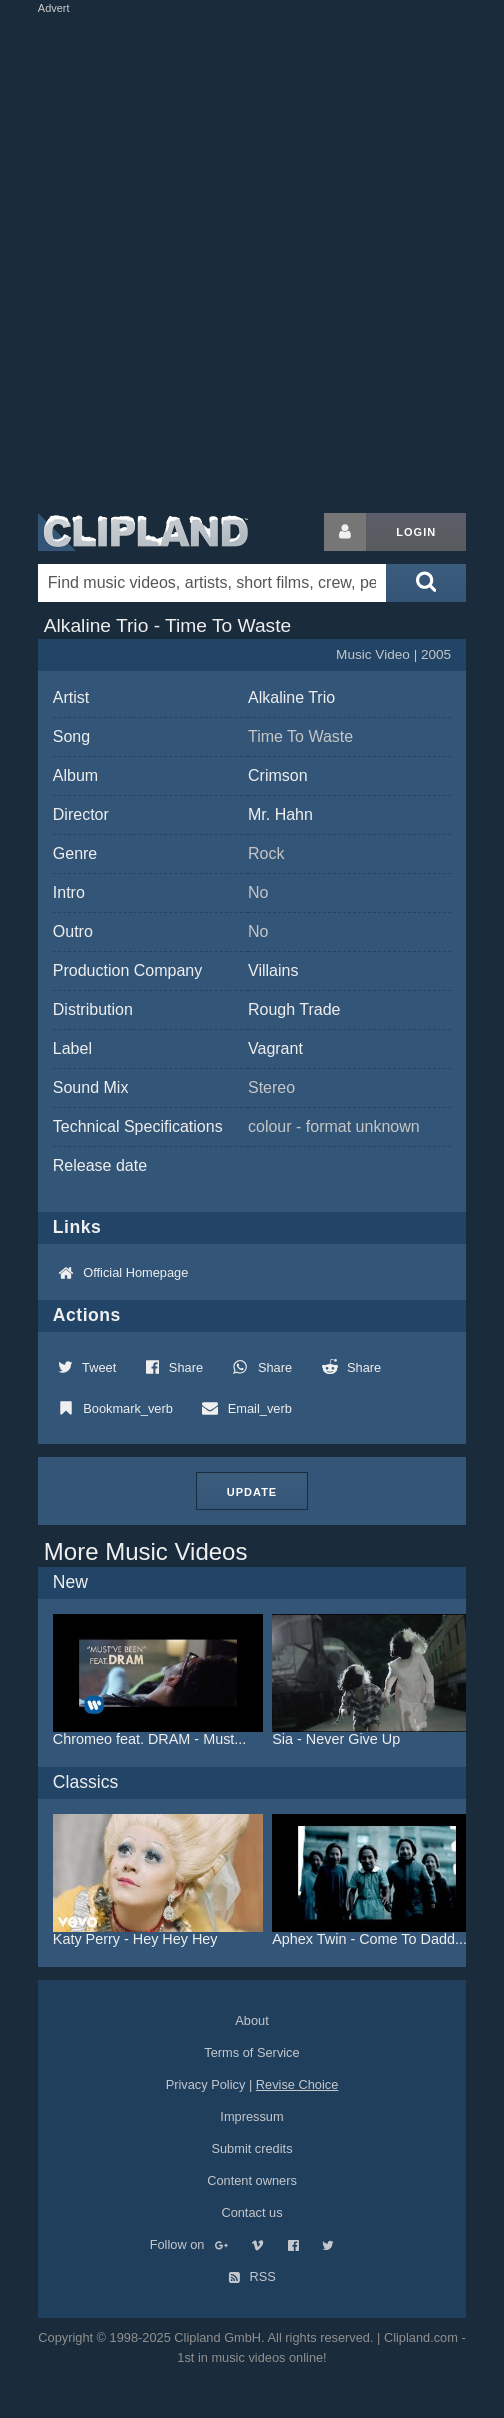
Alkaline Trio (291, 697)
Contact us (251, 2212)
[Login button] (345, 532)
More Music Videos (146, 1551)
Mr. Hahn (280, 814)
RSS (252, 2276)
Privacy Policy (206, 2084)
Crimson (278, 775)
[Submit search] (426, 583)
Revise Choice (297, 2084)
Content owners (252, 2180)
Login (416, 532)
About (251, 2020)
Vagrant (275, 1048)
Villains (273, 970)
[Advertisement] (243, 259)
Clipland (143, 532)
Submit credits (251, 2148)
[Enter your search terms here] (212, 583)
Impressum (251, 2116)
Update (252, 1492)
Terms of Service (251, 2052)
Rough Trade (294, 1009)
